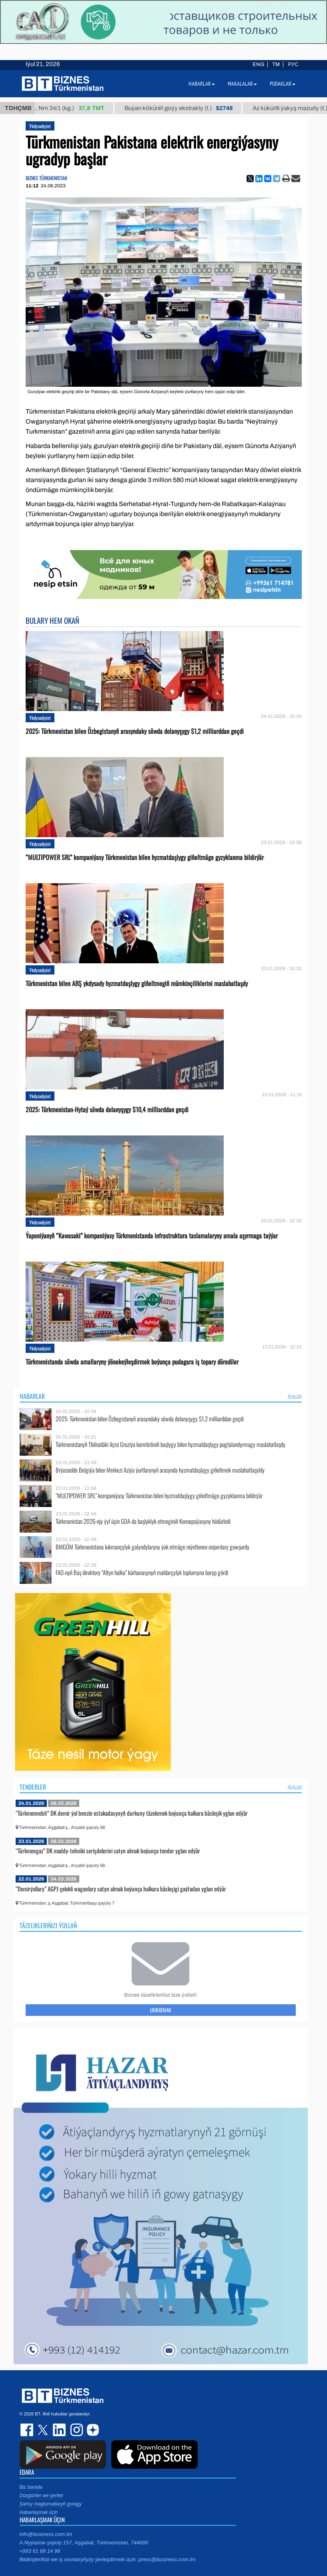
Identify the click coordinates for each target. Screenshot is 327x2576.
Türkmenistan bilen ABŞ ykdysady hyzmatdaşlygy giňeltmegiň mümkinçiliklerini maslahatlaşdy (137, 983)
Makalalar (242, 83)
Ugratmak (160, 2010)
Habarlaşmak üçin (39, 2512)
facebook (28, 2430)
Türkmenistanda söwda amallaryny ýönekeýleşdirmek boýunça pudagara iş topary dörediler (132, 1361)
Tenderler (33, 1787)
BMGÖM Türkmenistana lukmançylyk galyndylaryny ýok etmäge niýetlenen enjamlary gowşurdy (152, 1547)
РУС (293, 64)
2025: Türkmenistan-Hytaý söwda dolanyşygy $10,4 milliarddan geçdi (107, 1109)
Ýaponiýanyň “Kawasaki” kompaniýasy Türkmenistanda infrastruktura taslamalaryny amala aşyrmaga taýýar (152, 1235)
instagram (76, 2430)
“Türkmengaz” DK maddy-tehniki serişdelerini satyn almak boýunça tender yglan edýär (108, 1850)
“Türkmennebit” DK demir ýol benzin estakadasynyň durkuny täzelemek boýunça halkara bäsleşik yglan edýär (132, 1812)
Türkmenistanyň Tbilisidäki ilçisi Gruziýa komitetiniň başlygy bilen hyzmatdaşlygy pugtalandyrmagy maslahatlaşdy (170, 1444)
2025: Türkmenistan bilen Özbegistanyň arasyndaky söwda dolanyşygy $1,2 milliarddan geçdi (135, 731)
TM (276, 64)
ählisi (295, 1396)
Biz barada (31, 2487)
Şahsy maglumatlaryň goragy (51, 2504)
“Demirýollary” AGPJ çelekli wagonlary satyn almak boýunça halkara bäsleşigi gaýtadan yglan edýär (121, 1888)
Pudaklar (282, 83)
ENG (258, 64)
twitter (44, 2430)
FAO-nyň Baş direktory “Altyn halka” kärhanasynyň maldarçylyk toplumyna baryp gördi (142, 1572)
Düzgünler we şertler (42, 2495)
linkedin (60, 2430)
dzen (92, 2430)
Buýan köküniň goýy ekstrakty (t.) (187, 108)
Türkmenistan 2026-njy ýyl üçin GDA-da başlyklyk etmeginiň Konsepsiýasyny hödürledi (143, 1521)
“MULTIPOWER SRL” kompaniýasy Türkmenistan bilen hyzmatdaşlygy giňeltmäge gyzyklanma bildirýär (145, 857)
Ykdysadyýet (40, 126)
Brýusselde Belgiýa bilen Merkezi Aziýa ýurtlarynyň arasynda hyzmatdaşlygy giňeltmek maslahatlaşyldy (160, 1470)
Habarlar (32, 1396)
